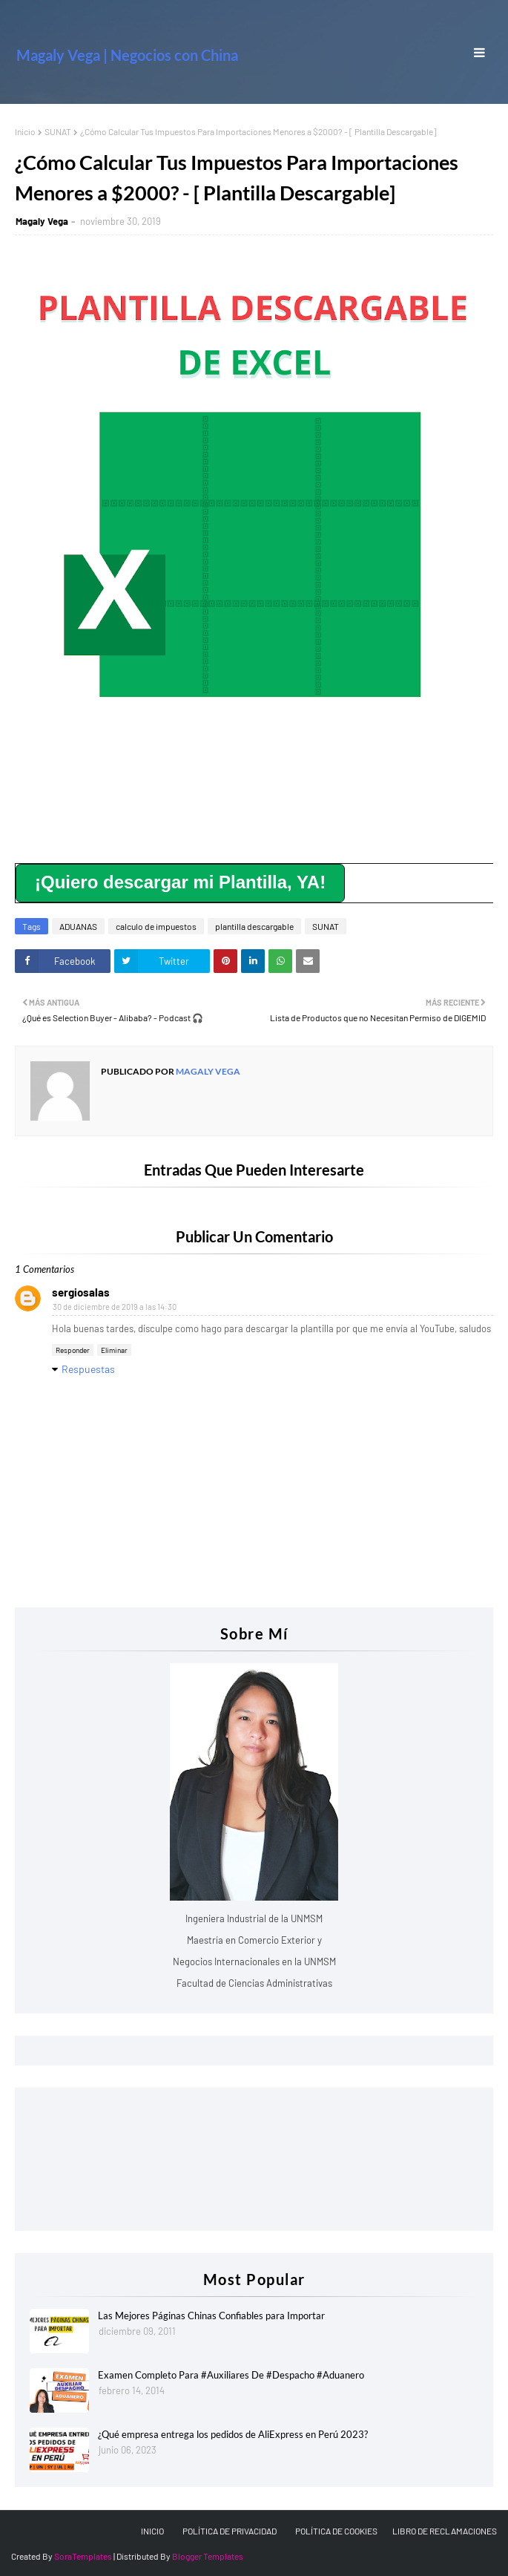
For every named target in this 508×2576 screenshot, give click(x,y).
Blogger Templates (207, 2556)
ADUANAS (78, 926)
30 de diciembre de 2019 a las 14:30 (115, 1306)
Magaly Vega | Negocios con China (127, 55)
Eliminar (114, 1350)
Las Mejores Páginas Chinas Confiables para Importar (211, 2315)
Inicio (25, 131)
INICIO (152, 2531)
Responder (73, 1350)
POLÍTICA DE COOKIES (336, 2531)
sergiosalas (81, 1292)
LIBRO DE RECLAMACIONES (444, 2531)
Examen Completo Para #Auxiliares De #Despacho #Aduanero (231, 2375)
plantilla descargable (254, 926)
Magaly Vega (42, 221)
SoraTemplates (83, 2556)
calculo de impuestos (156, 926)
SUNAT (57, 131)
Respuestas (88, 1369)
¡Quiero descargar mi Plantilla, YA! (180, 882)
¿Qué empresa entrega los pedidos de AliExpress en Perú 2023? (233, 2434)
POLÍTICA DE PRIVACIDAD (229, 2531)
